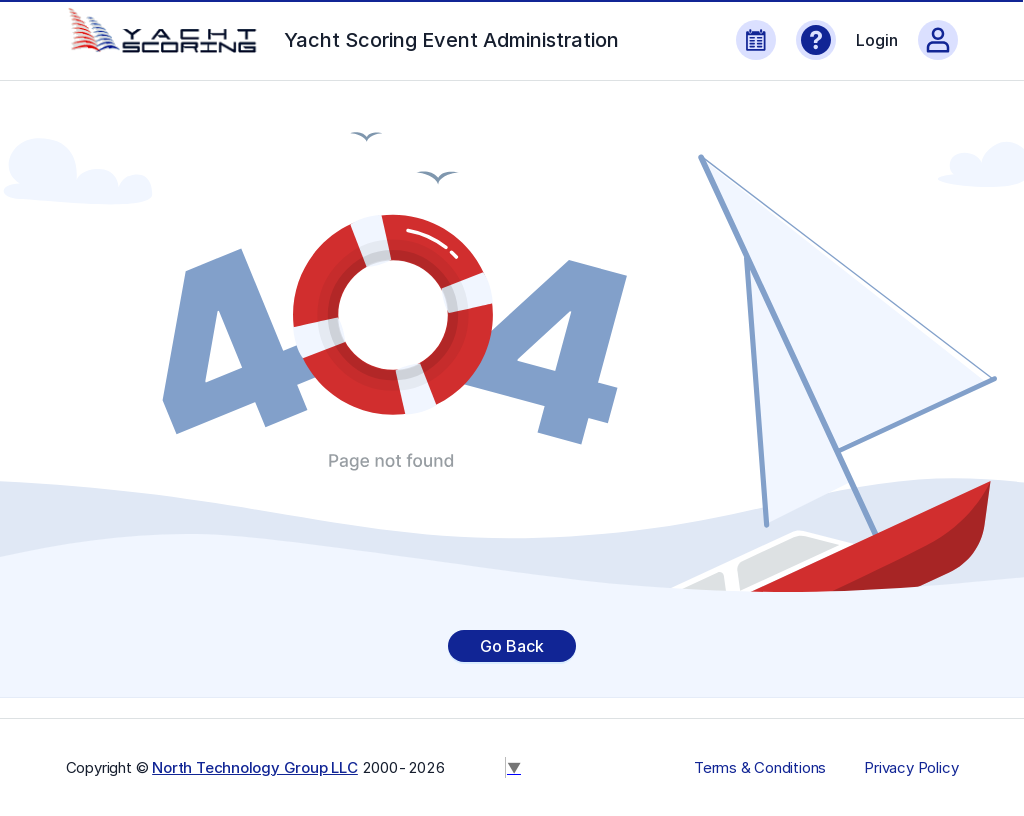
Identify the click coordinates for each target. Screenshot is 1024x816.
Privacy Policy (911, 768)
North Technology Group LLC (255, 767)
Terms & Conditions (760, 768)
